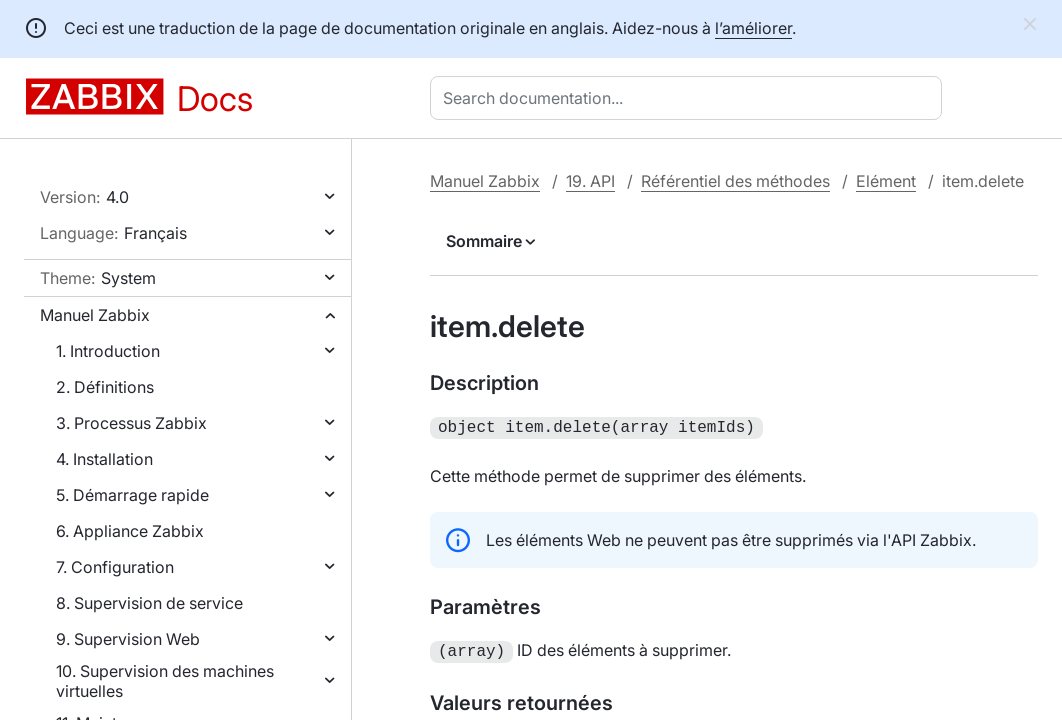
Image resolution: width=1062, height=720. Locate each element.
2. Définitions (105, 387)
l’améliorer (753, 28)
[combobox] (690, 98)
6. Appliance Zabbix (130, 531)
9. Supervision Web (128, 639)
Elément (886, 181)
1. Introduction (108, 351)
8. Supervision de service (149, 603)
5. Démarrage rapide (132, 495)
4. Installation (104, 459)
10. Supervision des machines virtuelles (165, 681)
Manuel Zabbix (95, 315)
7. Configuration (115, 567)
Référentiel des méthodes (735, 181)
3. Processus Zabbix (131, 423)
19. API (590, 181)
